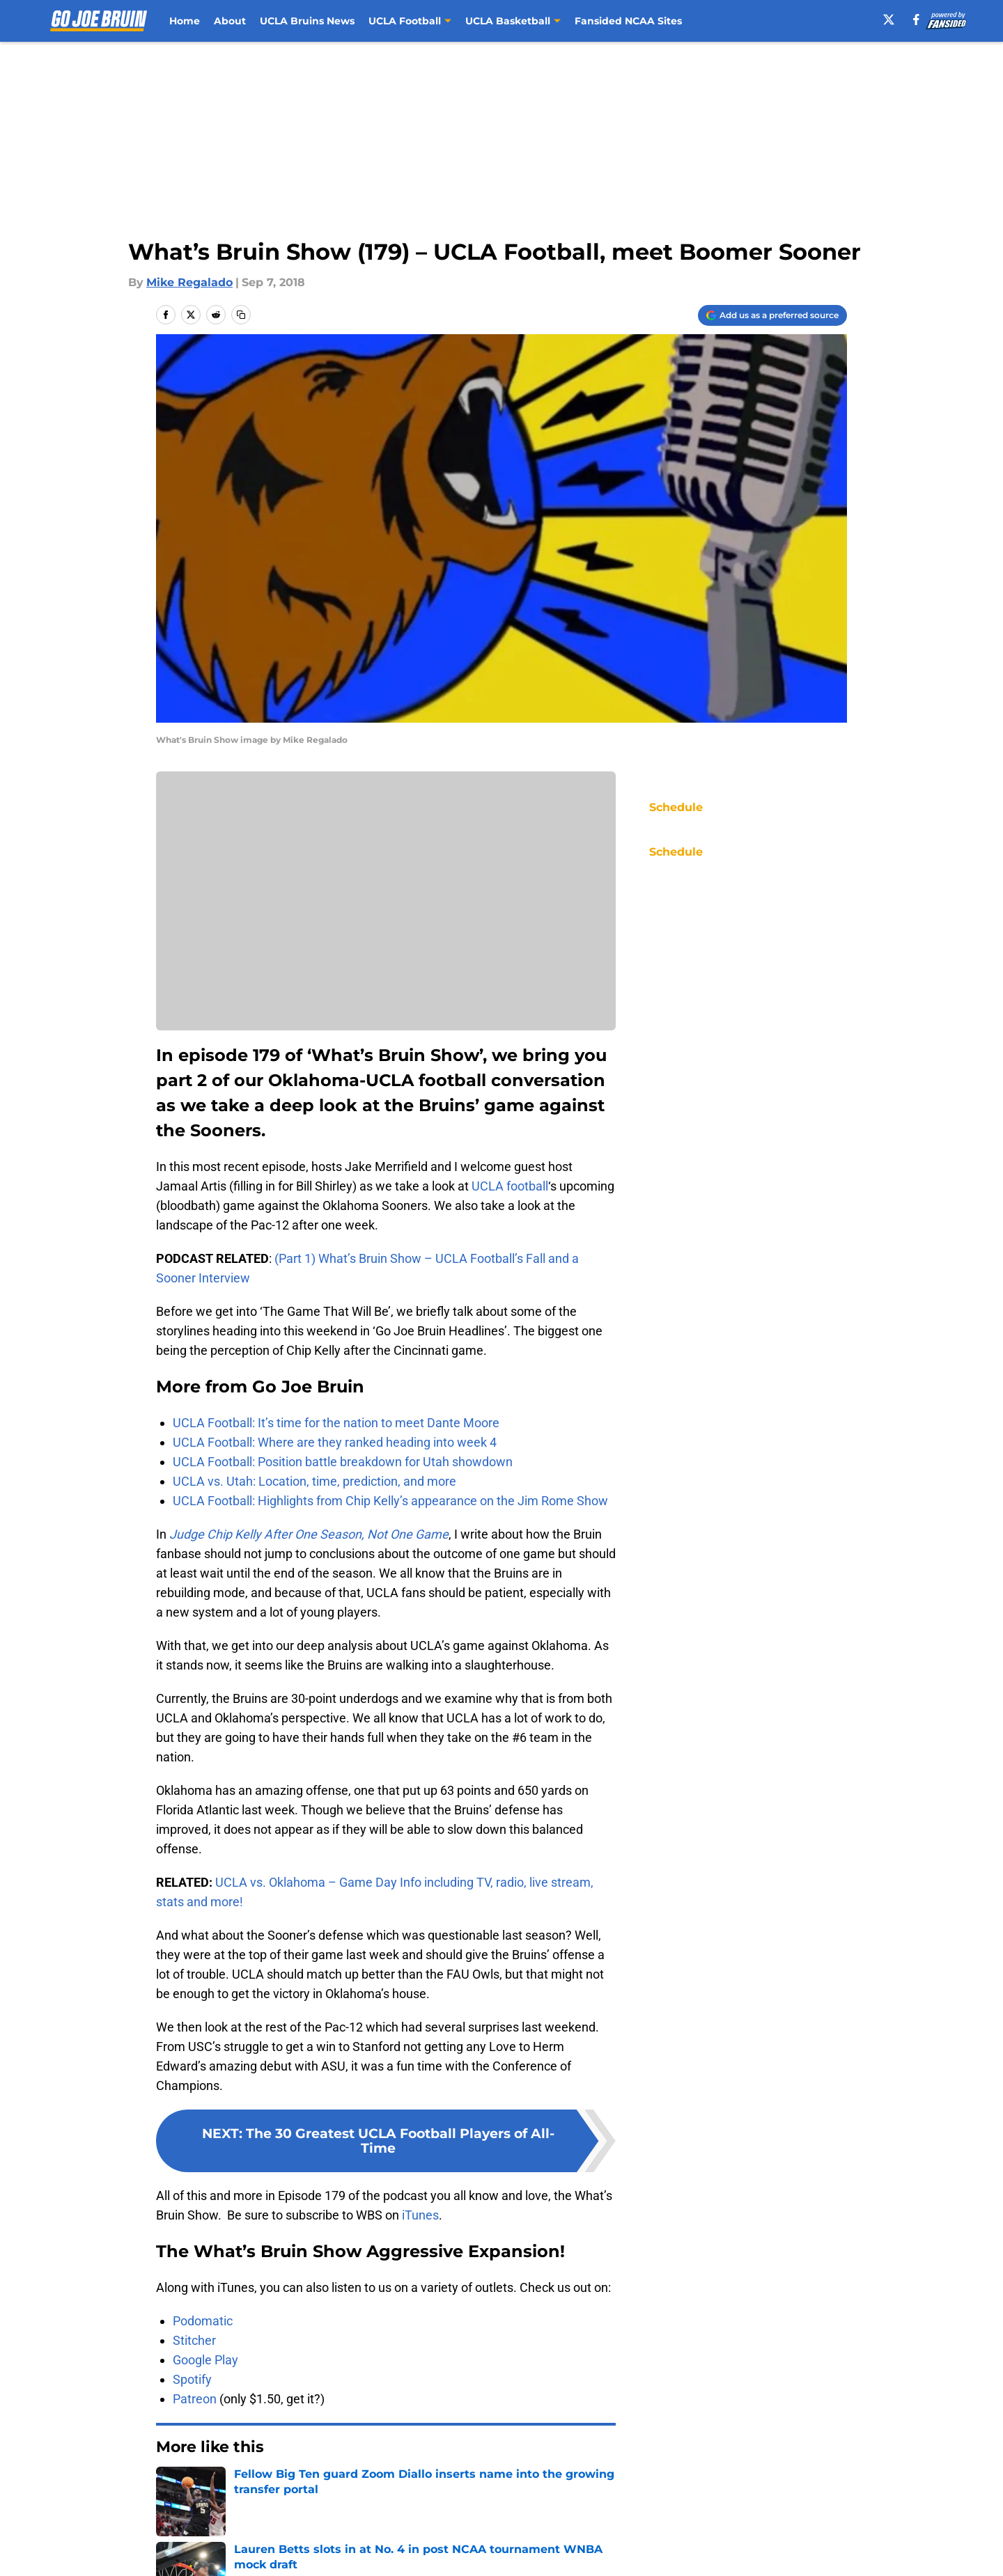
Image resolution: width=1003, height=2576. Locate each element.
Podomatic (203, 2321)
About (230, 21)
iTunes (420, 2215)
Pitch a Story (189, 2551)
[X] (888, 19)
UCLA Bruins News (307, 21)
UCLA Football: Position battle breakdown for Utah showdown (343, 1461)
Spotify (192, 2379)
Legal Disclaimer (804, 2551)
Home (184, 21)
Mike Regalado (189, 282)
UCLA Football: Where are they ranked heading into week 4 (335, 1442)
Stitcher (194, 2340)
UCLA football (510, 1186)
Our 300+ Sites (661, 2525)
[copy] (241, 314)
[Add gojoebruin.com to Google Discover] (772, 315)
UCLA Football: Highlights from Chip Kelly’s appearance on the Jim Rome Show (390, 1500)
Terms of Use (509, 2551)
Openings (367, 2525)
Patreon (195, 2399)
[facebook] (916, 19)
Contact (494, 2525)
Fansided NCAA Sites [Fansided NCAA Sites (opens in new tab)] (628, 21)
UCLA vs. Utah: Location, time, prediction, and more (314, 1481)
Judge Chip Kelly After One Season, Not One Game (309, 1534)
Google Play (205, 2360)
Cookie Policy (658, 2551)
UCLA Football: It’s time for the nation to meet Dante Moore (336, 1422)
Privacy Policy (379, 2551)
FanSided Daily (799, 2525)
